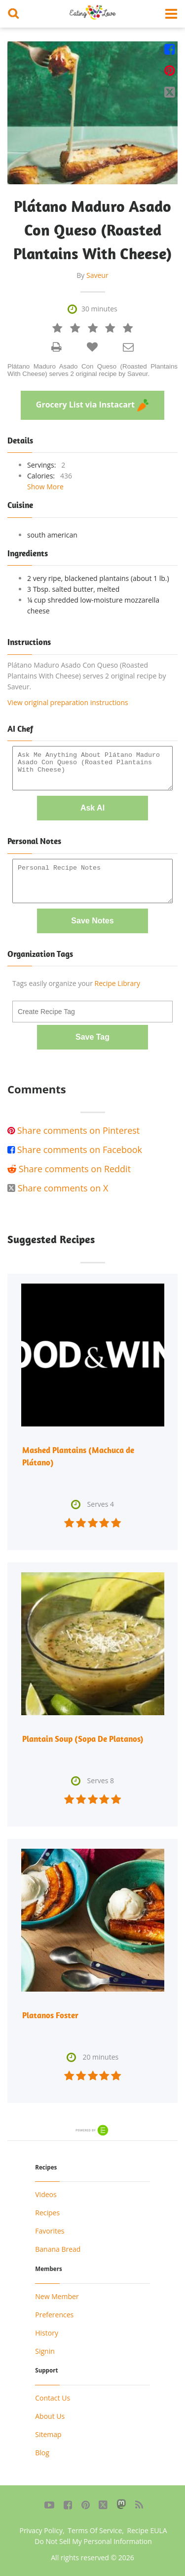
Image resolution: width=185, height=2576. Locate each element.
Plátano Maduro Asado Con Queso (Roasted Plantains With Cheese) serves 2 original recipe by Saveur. (92, 370)
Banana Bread (57, 2249)
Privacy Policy (40, 2530)
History (46, 2333)
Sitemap (48, 2434)
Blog (42, 2452)
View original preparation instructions (67, 702)
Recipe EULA (147, 2530)
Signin (45, 2351)
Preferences (54, 2314)
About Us (50, 2416)
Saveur (97, 275)
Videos (45, 2194)
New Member (56, 2296)
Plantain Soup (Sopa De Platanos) (83, 1738)
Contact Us (52, 2398)
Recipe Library (117, 983)
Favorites (49, 2231)
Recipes (47, 2212)
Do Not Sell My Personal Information (93, 2541)
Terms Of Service (95, 2530)
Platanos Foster (50, 2015)
